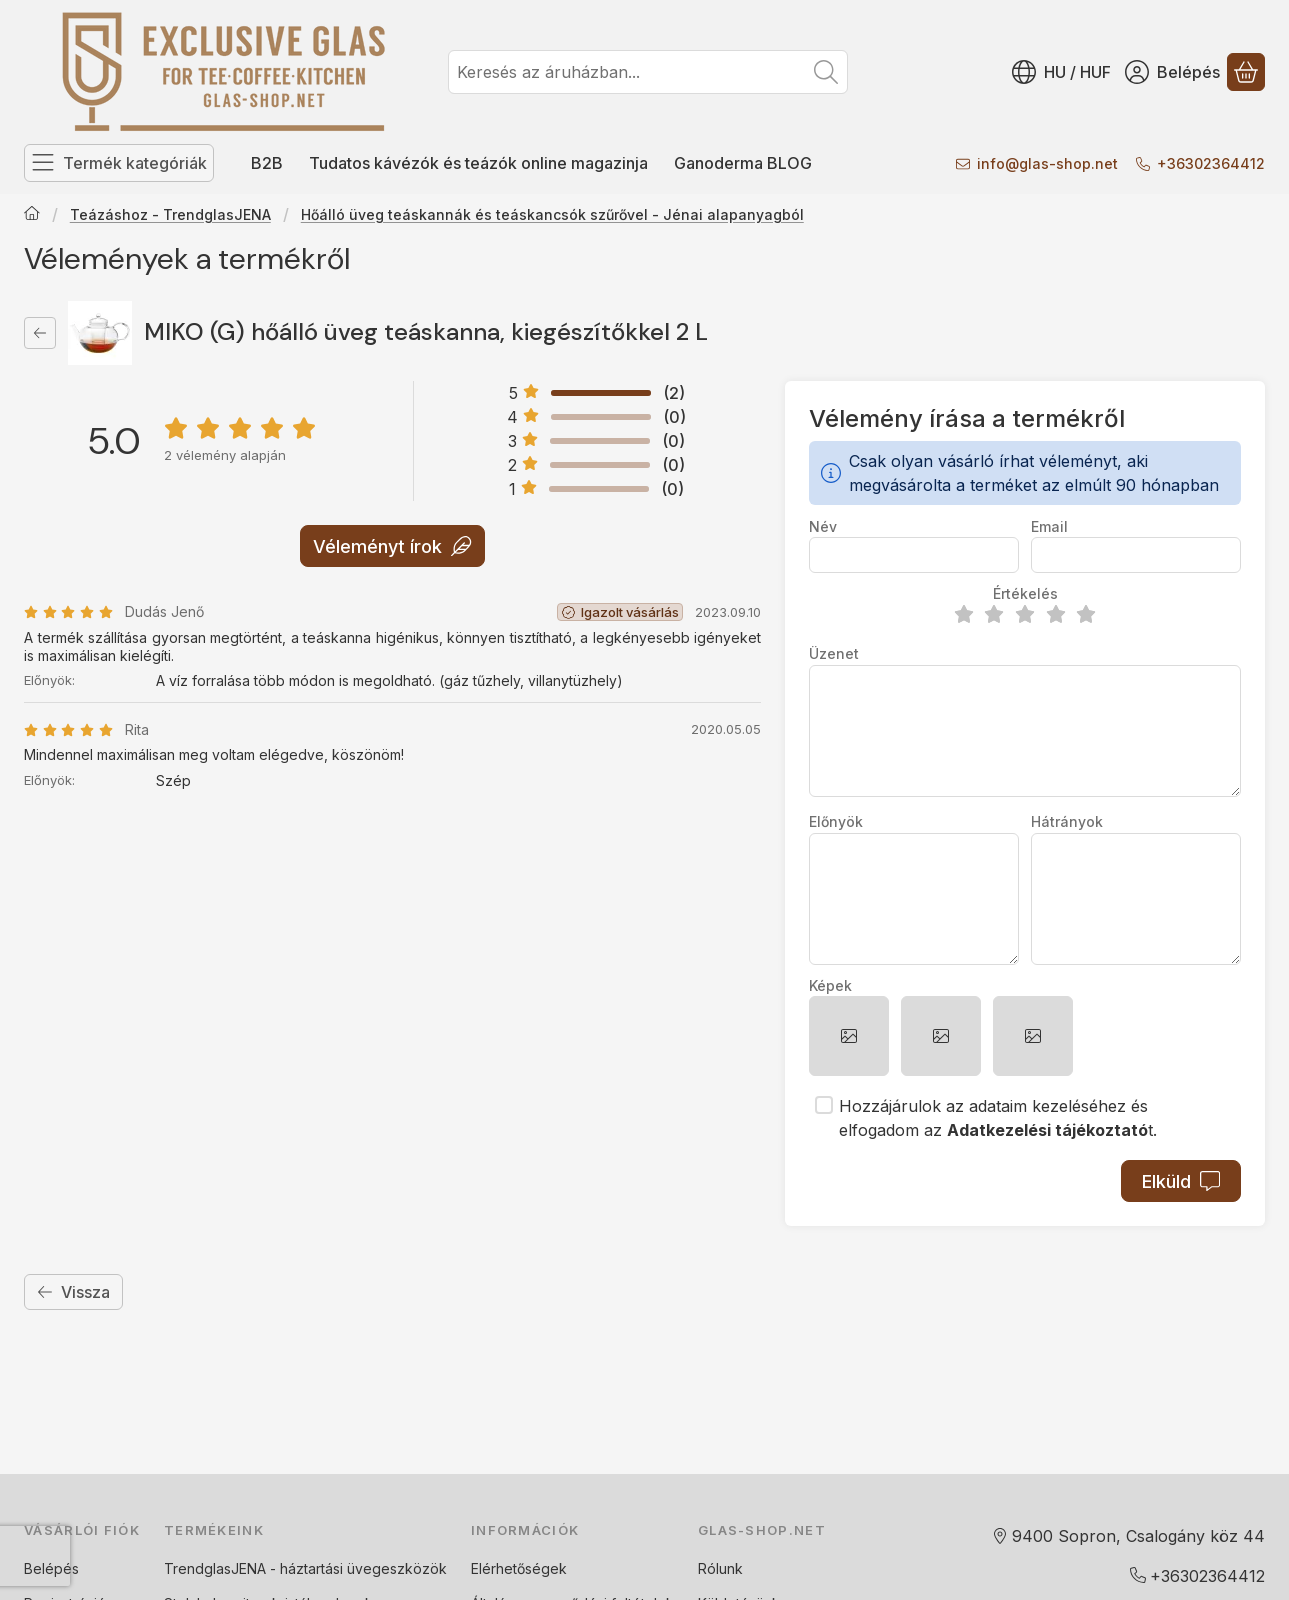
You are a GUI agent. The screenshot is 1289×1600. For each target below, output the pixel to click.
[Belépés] (1172, 72)
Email (1049, 526)
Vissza (73, 1292)
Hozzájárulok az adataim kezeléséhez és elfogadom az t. (998, 1118)
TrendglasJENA (215, 1568)
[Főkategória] (32, 215)
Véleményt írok (392, 545)
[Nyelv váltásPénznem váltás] (1061, 72)
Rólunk (720, 1568)
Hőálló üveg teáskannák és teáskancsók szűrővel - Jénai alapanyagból (552, 214)
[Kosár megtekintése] (1246, 72)
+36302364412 (1211, 163)
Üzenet (834, 653)
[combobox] (648, 72)
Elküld (1181, 1181)
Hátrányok (1067, 821)
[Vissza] (40, 333)
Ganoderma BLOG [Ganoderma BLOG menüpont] (743, 163)
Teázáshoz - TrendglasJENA (170, 214)
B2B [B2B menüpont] (267, 163)
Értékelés (1025, 593)
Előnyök (836, 821)
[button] (849, 1036)
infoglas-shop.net (1047, 163)
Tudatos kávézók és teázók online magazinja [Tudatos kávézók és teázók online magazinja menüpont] (478, 163)
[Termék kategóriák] (119, 163)
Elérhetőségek (519, 1568)
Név (823, 526)
